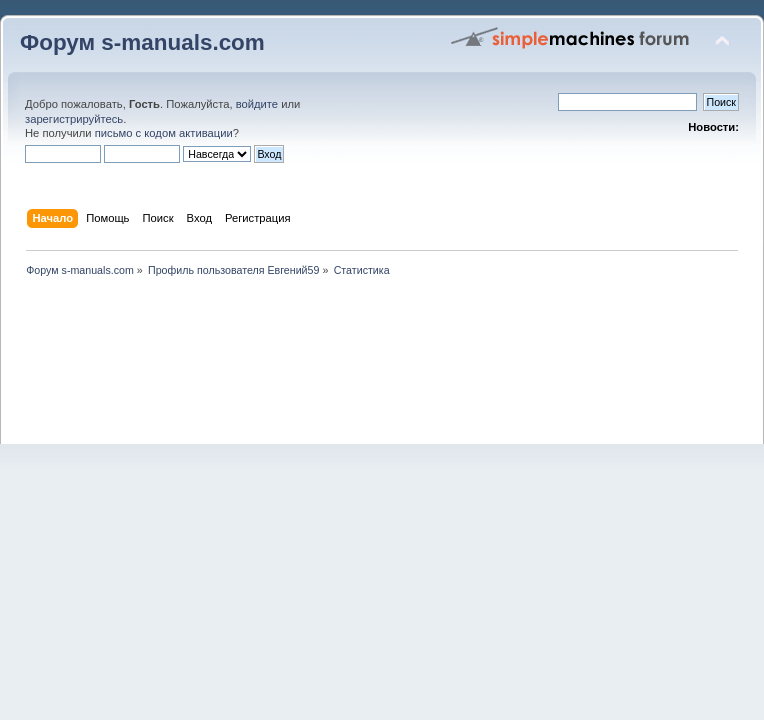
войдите (257, 104)
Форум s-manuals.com (142, 42)
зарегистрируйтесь (74, 119)
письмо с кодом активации (164, 133)
